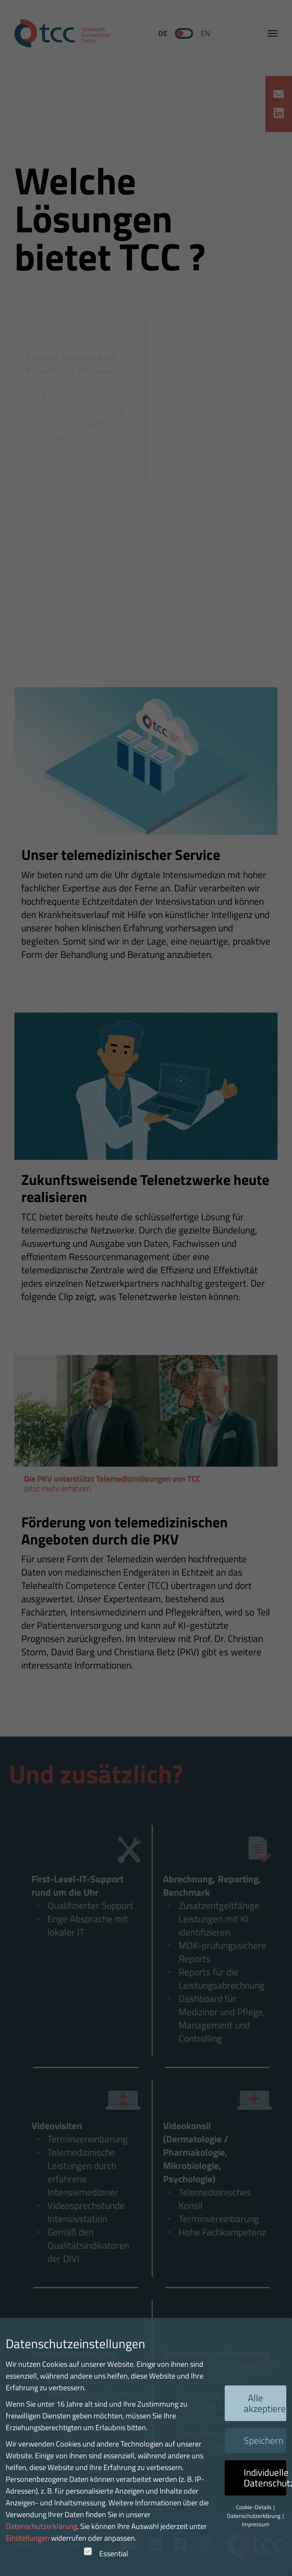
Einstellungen (27, 2538)
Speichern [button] (263, 2440)
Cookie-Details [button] (254, 2507)
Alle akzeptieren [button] (265, 2403)
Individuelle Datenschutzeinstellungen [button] (265, 2477)
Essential (106, 2553)
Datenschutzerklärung (41, 2526)
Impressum (256, 2524)
